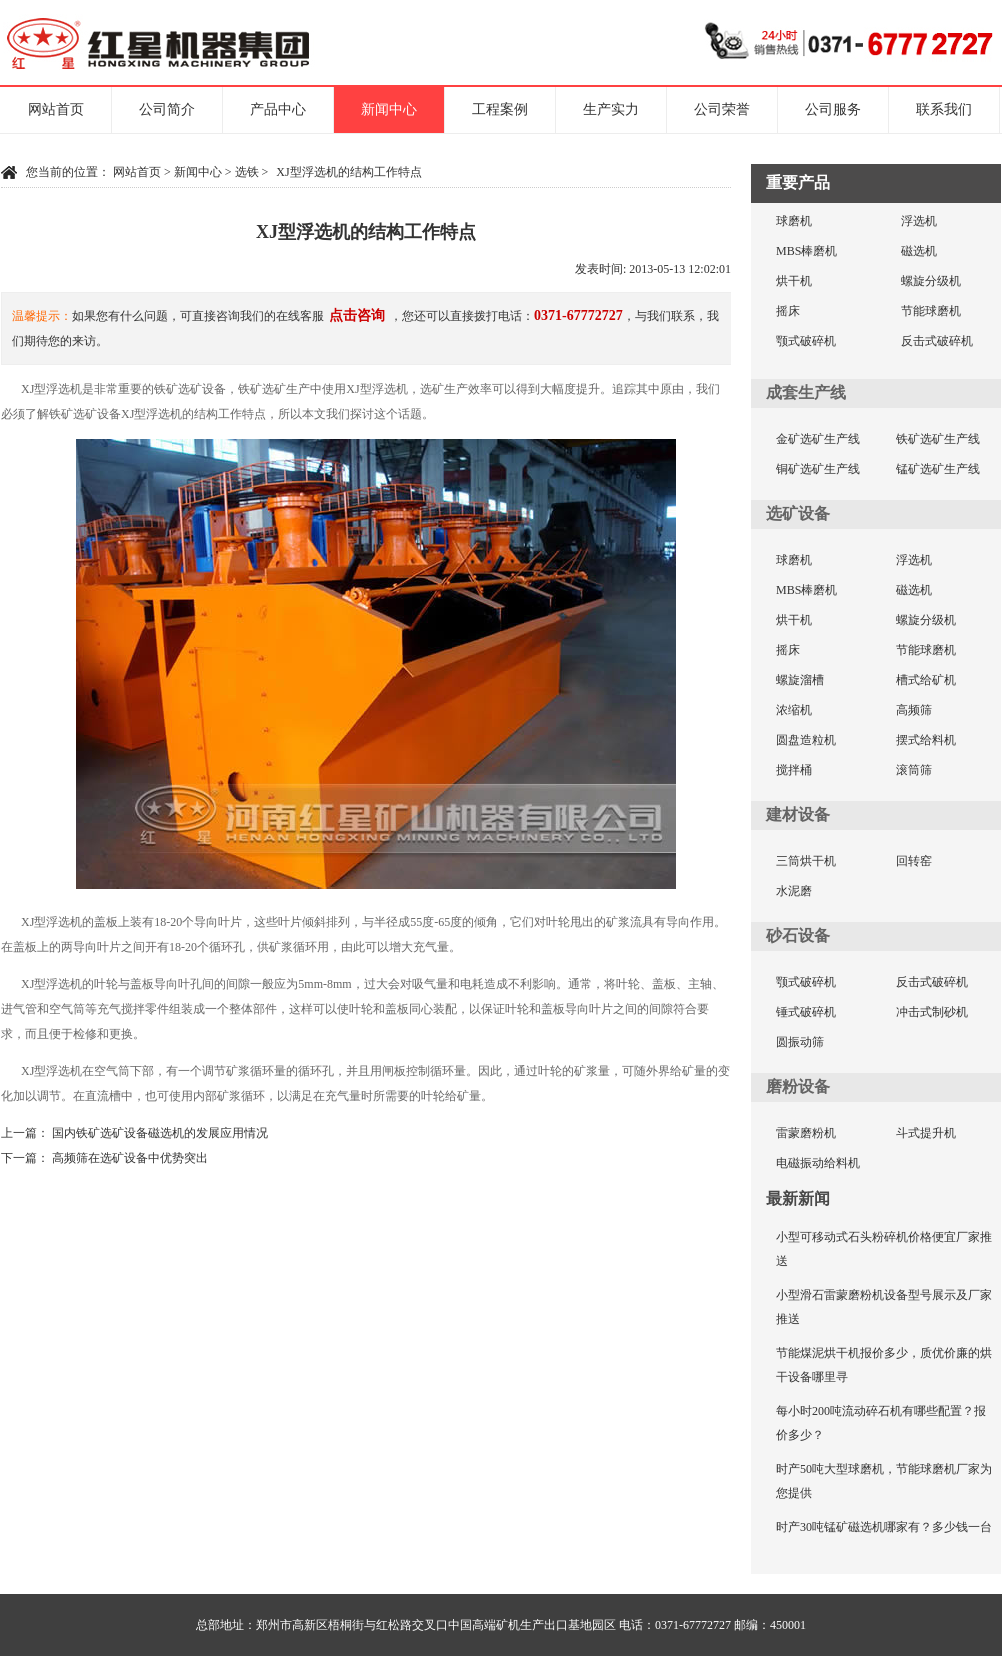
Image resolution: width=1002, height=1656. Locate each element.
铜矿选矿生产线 (818, 469)
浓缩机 (794, 710)
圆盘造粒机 (806, 740)
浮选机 (919, 221)
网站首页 (56, 109)
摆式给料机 (926, 740)
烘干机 (794, 281)
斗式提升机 (926, 1133)
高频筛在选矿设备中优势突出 (130, 1158)
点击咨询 (357, 315)
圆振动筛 (800, 1042)
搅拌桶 (794, 770)
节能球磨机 (931, 311)
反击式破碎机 (937, 341)
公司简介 (167, 109)
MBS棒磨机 (806, 251)
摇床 (788, 311)
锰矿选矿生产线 (938, 469)
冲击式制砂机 (932, 1012)
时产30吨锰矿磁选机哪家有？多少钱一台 (884, 1527)
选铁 (247, 172)
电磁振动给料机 (818, 1163)
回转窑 (914, 861)
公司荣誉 (722, 109)
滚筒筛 (914, 770)
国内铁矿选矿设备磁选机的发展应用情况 (160, 1133)
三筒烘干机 (806, 861)
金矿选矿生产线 (818, 439)
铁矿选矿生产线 (938, 439)
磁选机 (919, 251)
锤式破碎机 (806, 1012)
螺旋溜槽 (800, 680)
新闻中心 (389, 109)
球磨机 (794, 221)
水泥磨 (794, 891)
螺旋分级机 (931, 281)
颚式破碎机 (806, 341)
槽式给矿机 (926, 680)
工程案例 (500, 109)
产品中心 (278, 109)
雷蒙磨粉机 (806, 1133)
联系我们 (944, 109)
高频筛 (914, 710)
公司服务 (833, 109)
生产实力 (611, 109)
